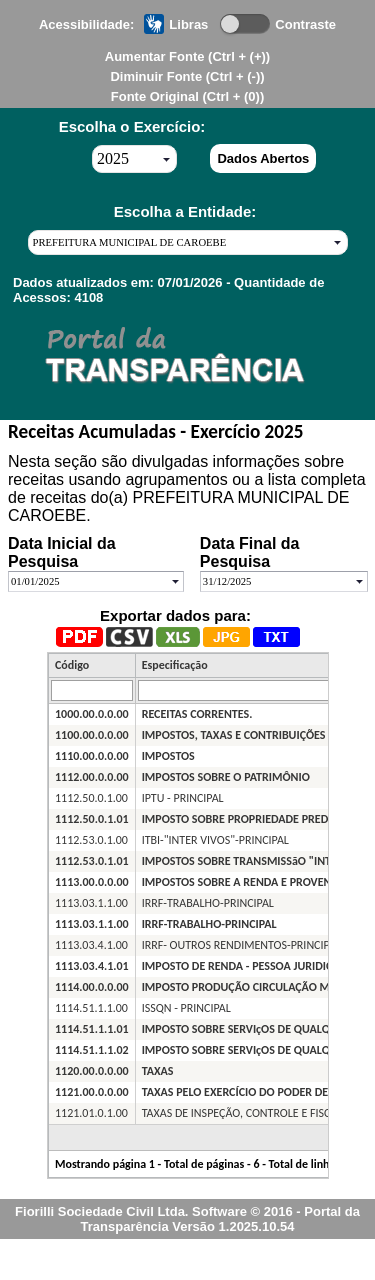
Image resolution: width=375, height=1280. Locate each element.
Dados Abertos (263, 158)
